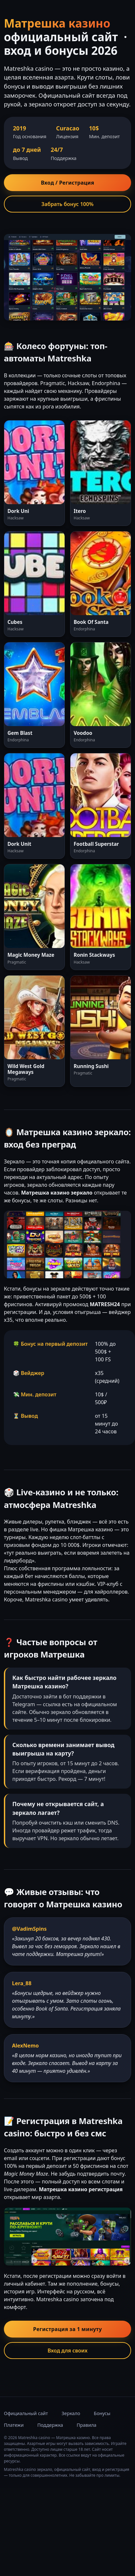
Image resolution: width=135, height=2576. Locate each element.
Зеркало (71, 2413)
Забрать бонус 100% (68, 204)
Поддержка (50, 2425)
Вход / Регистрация (67, 182)
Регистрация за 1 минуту (67, 2329)
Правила (86, 2425)
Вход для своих (67, 2350)
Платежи (14, 2425)
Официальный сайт (26, 2413)
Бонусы (102, 2413)
